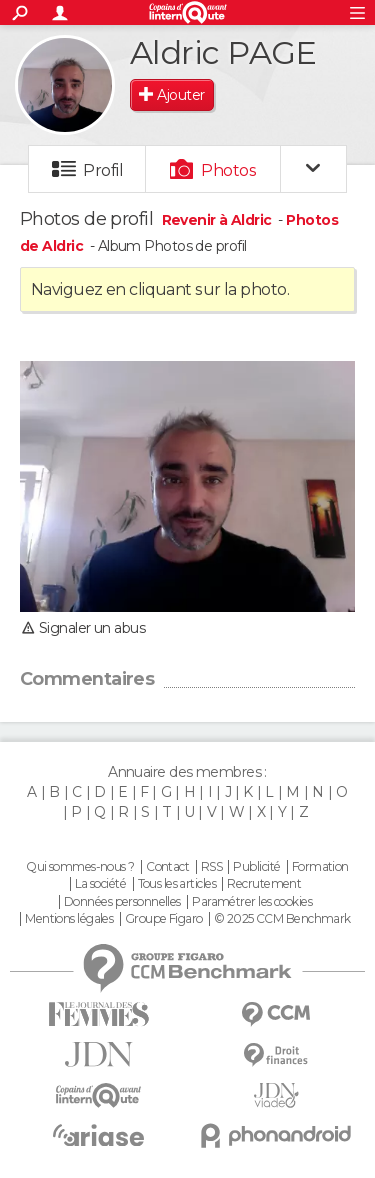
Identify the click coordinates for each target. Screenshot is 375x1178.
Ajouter (180, 95)
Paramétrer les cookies (252, 902)
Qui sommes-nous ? (80, 867)
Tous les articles (177, 884)
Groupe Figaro (164, 919)
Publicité (256, 867)
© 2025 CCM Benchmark (282, 919)
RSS (211, 867)
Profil (103, 170)
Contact (167, 867)
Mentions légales (69, 919)
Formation (320, 867)
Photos (228, 170)
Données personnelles (122, 902)
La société (100, 884)
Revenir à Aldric (218, 220)
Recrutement (264, 884)
